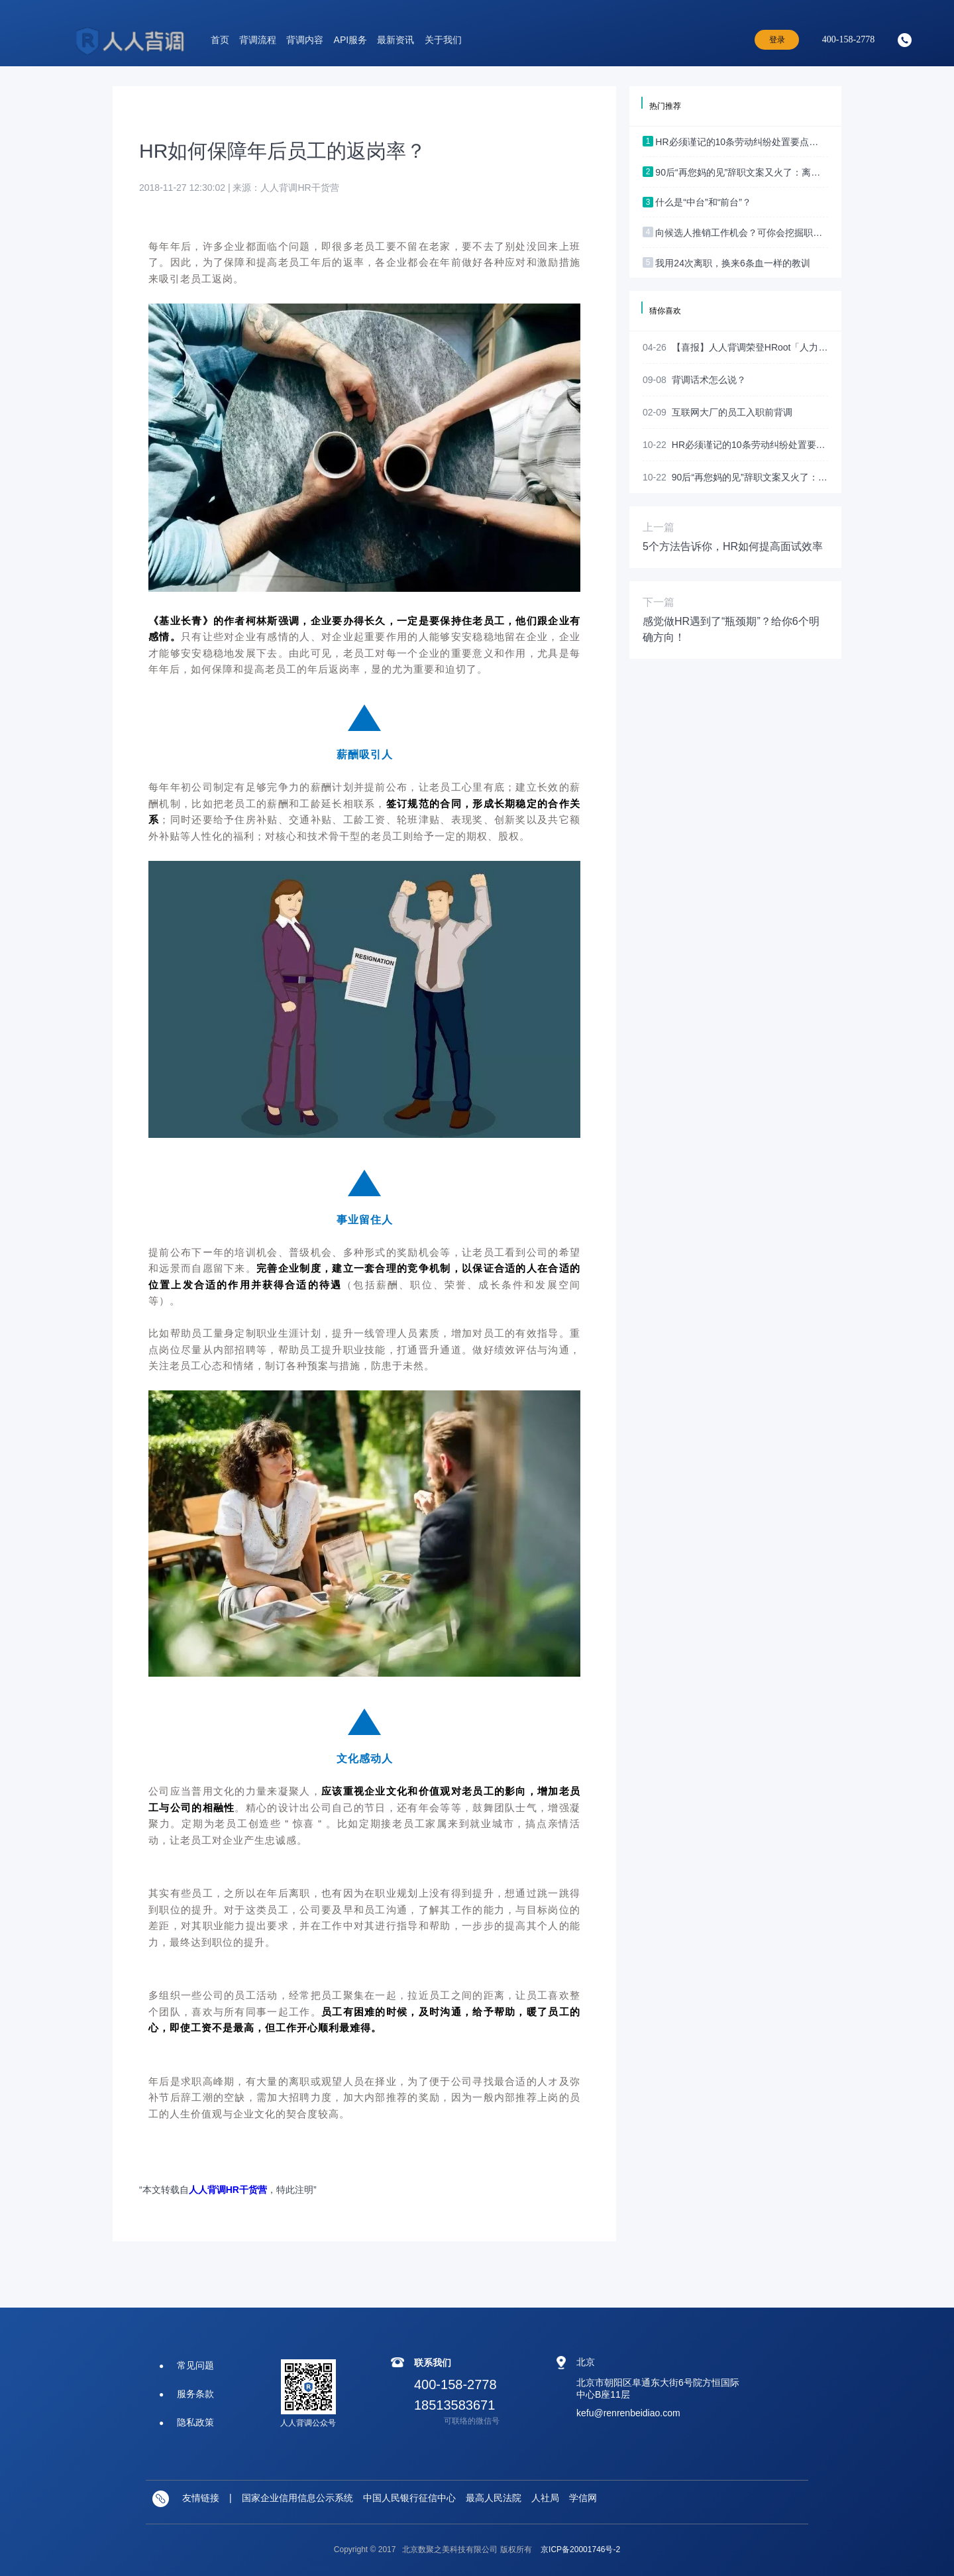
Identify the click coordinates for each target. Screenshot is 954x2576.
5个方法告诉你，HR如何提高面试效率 (733, 546)
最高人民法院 (493, 2497)
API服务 (351, 39)
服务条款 (195, 2394)
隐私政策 (195, 2422)
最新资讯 (395, 39)
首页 (220, 39)
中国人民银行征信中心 (409, 2497)
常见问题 (195, 2365)
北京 (585, 2362)
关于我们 (443, 39)
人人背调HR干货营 (228, 2189)
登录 (777, 39)
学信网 (583, 2497)
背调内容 (304, 39)
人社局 (545, 2497)
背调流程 (257, 39)
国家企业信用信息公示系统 (297, 2497)
